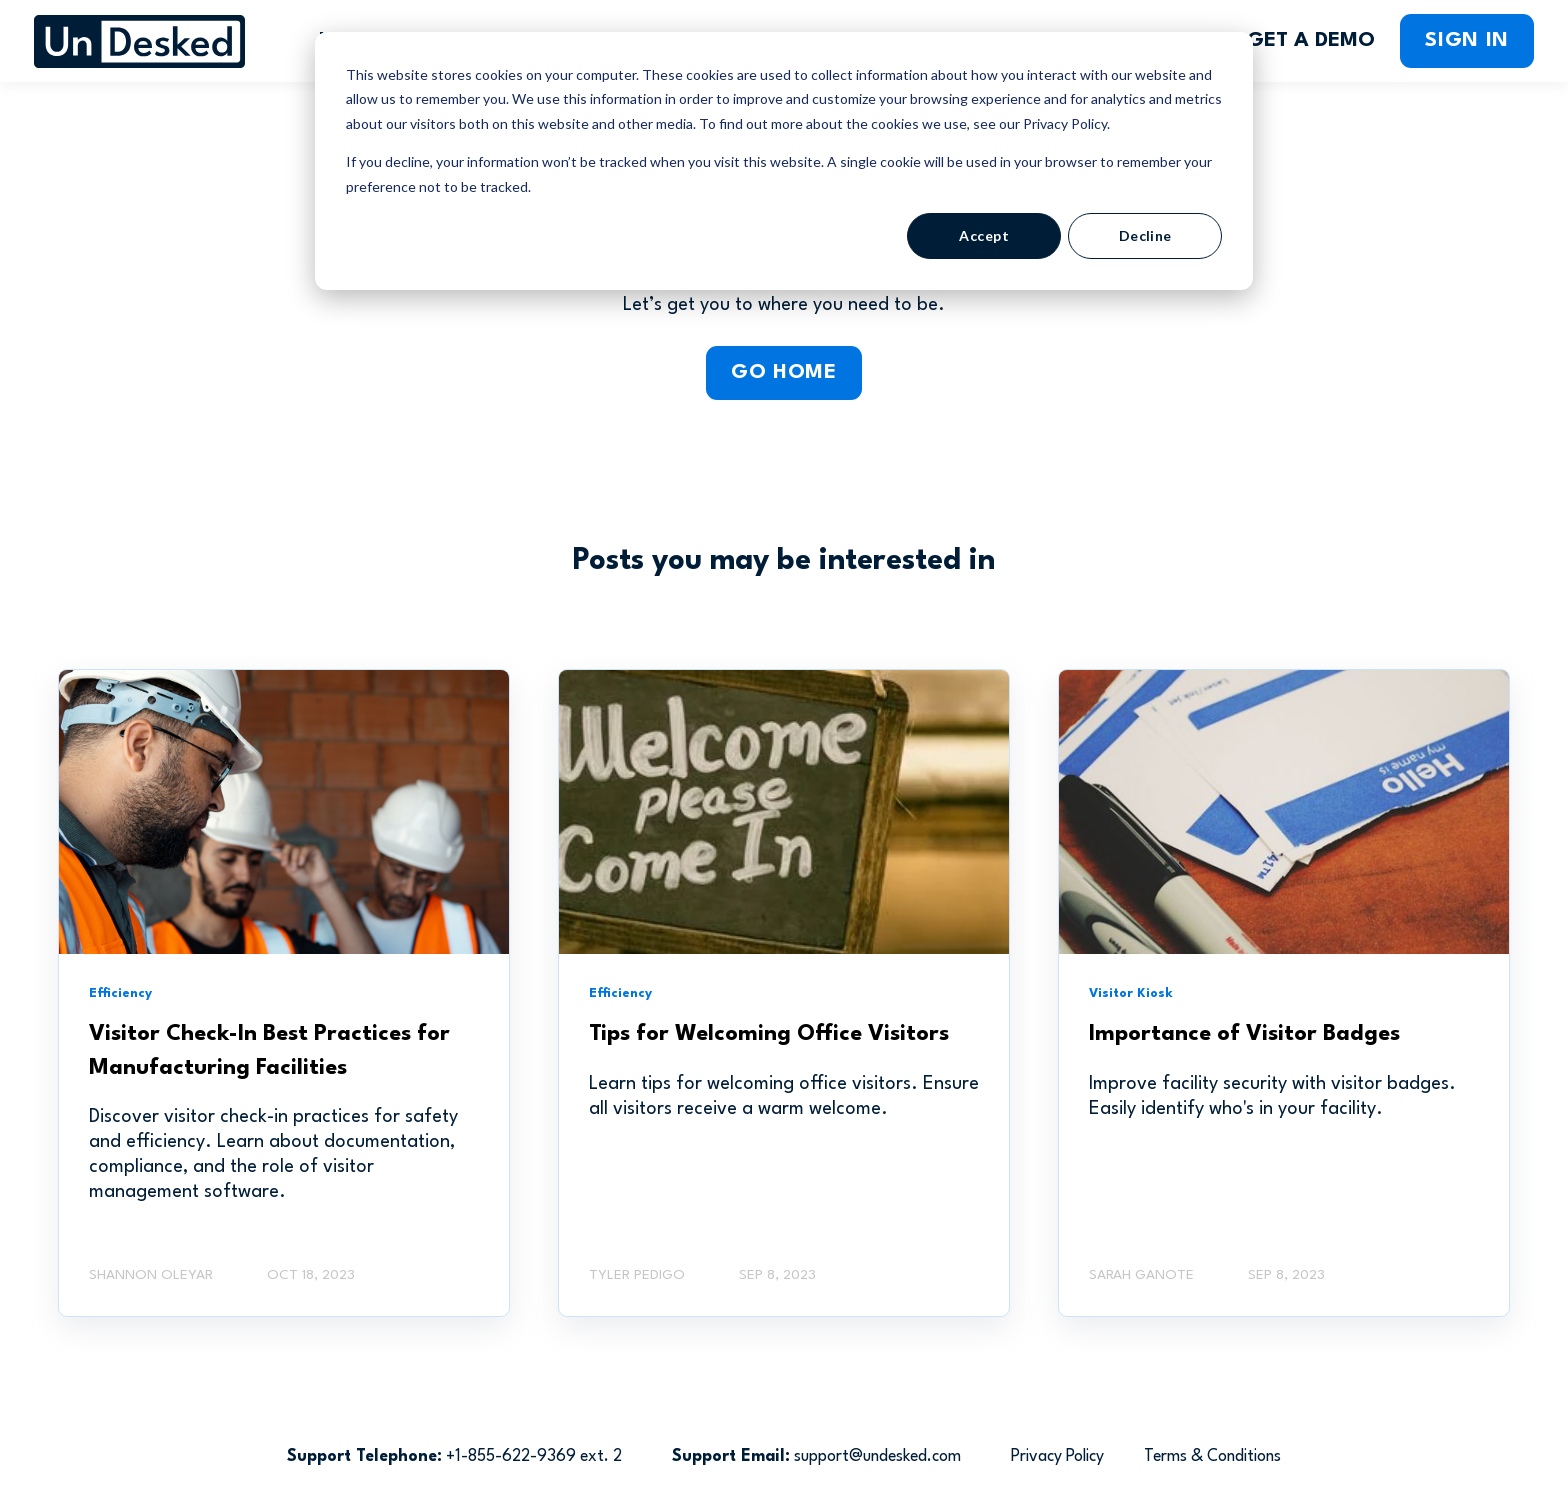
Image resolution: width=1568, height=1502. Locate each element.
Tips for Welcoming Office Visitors (769, 1034)
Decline (1145, 235)
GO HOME (784, 373)
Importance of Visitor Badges (1244, 1034)
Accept (984, 235)
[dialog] (784, 161)
